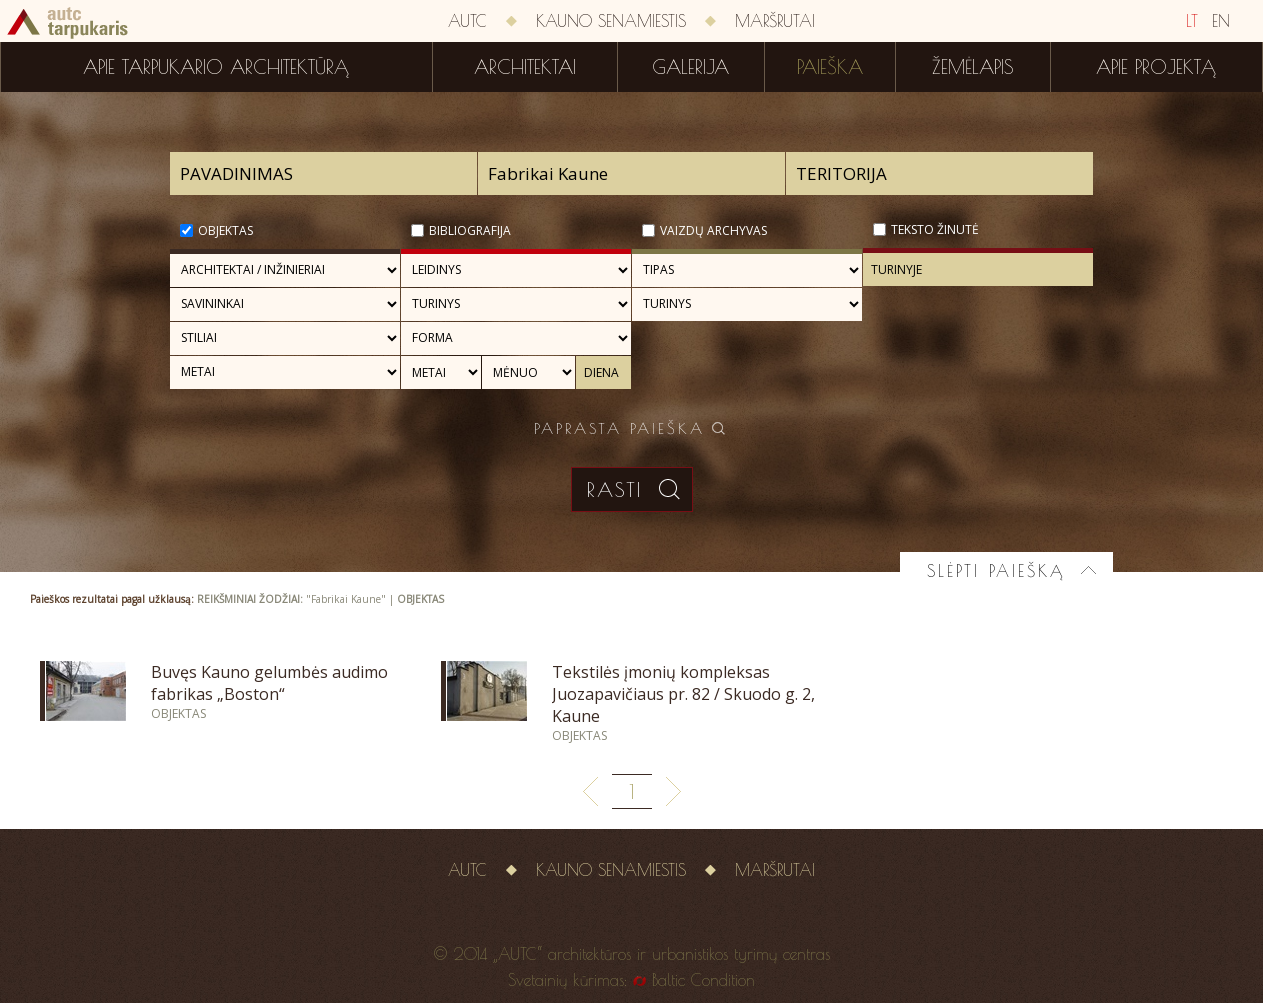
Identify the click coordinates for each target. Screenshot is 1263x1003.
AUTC (467, 21)
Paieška (830, 67)
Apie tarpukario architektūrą (216, 67)
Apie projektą (1156, 67)
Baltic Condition (703, 980)
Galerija (690, 67)
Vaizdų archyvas (713, 230)
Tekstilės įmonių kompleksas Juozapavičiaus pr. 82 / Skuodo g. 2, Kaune (683, 694)
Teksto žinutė (935, 229)
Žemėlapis (973, 67)
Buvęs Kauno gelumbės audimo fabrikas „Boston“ (269, 683)
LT (1192, 21)
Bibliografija (470, 230)
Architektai (525, 67)
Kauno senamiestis (611, 21)
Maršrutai (775, 21)
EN (1221, 21)
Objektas (225, 230)
